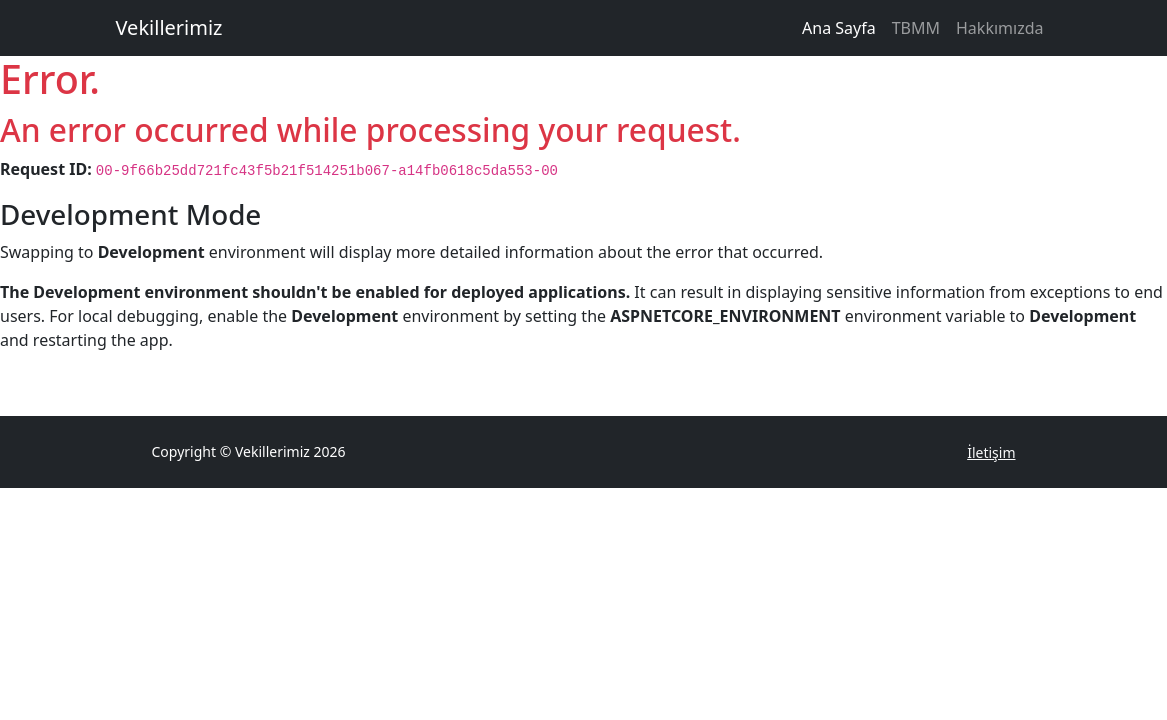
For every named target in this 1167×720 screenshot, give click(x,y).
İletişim (991, 452)
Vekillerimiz (169, 27)
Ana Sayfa (839, 28)
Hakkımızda (999, 28)
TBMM (916, 28)
